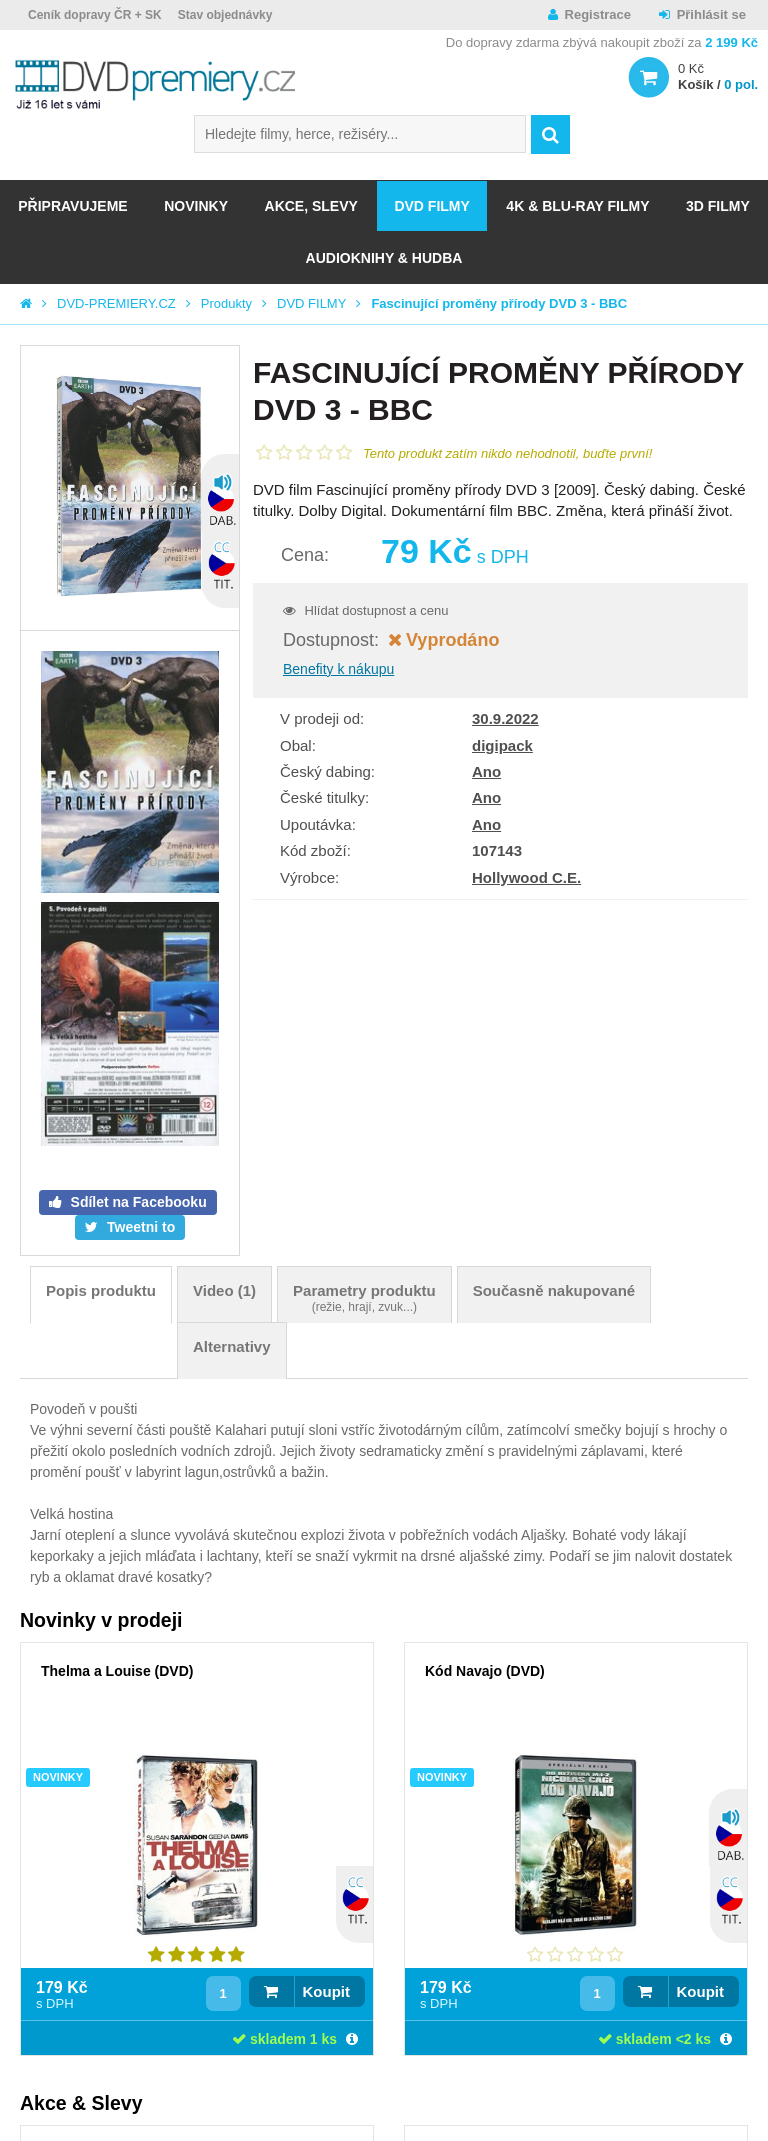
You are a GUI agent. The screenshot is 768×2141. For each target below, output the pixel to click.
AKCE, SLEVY (311, 206)
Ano (486, 771)
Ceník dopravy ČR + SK (95, 15)
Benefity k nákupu (338, 669)
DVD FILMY (431, 206)
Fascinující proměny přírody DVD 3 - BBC (499, 303)
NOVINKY (196, 206)
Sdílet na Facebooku (137, 1202)
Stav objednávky (225, 15)
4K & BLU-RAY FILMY (577, 206)
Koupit (326, 1991)
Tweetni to (139, 1227)
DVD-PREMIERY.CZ (116, 303)
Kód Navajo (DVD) (485, 1671)
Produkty (226, 303)
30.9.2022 (505, 718)
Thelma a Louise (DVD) (117, 1671)
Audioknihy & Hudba (384, 258)
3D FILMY (718, 206)
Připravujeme (72, 206)
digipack (502, 745)
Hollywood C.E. (526, 877)
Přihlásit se (711, 14)
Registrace (598, 14)
